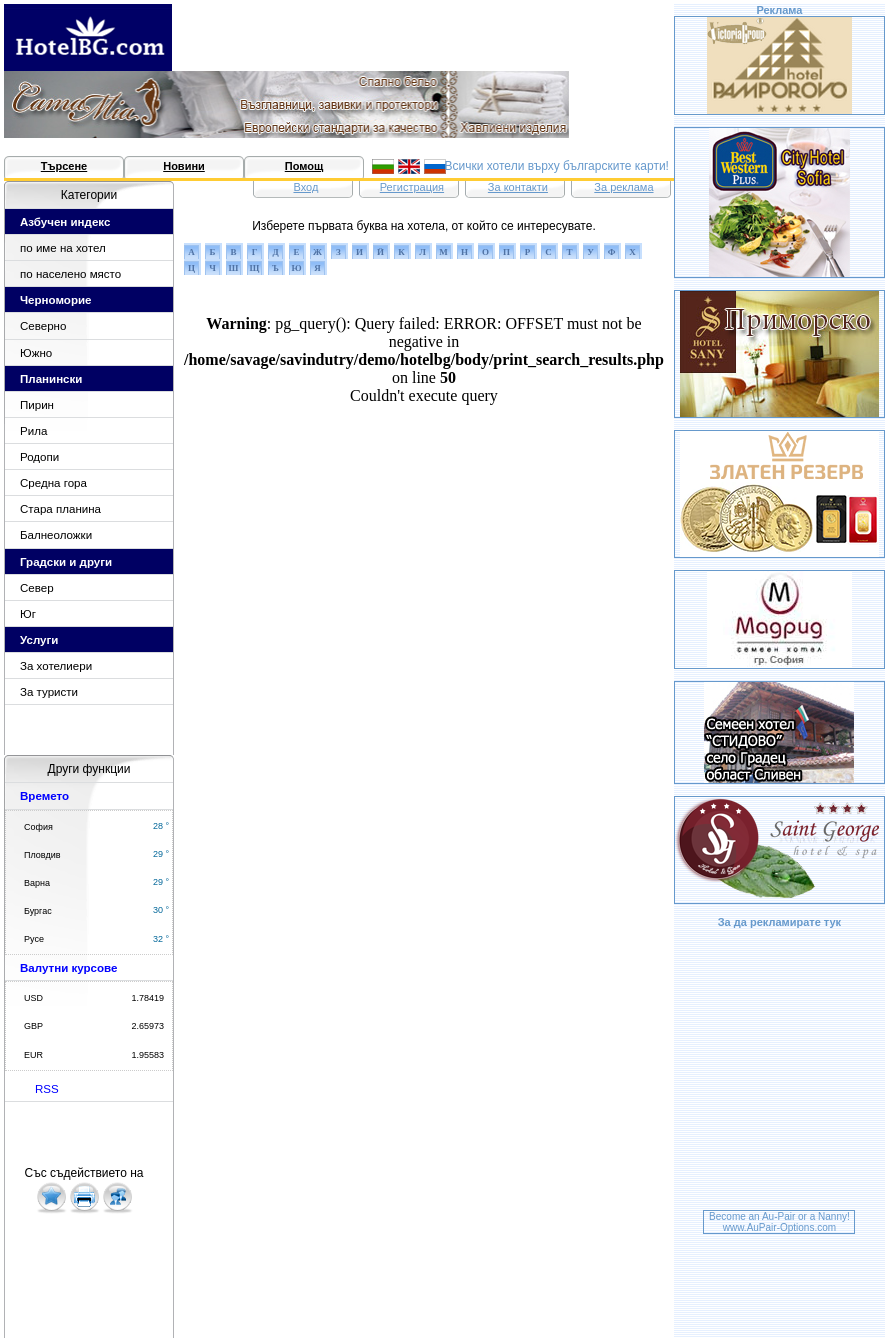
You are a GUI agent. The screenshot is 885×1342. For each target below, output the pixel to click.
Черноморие (55, 300)
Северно (43, 326)
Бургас (38, 911)
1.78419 (147, 998)
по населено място (70, 274)
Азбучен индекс (65, 222)
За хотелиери (56, 666)
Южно (36, 353)
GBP (33, 1026)
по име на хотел (63, 248)
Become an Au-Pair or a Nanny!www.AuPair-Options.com (779, 1222)
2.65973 (147, 1026)
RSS (47, 1089)
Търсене (64, 166)
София (38, 827)
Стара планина (60, 509)
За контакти (518, 187)
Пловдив (42, 855)
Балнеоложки (56, 535)
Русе (34, 939)
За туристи (49, 692)
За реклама (623, 187)
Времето (44, 796)
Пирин (37, 405)
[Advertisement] (779, 1072)
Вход (305, 187)
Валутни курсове (68, 968)
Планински (51, 379)
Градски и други (66, 562)
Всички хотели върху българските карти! (556, 166)
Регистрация (412, 187)
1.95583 (147, 1055)
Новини (184, 166)
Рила (33, 431)
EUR (33, 1055)
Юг (28, 614)
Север (37, 588)
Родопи (39, 457)
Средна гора (53, 483)
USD (33, 998)
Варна (37, 883)
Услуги (39, 640)
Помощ (304, 166)
